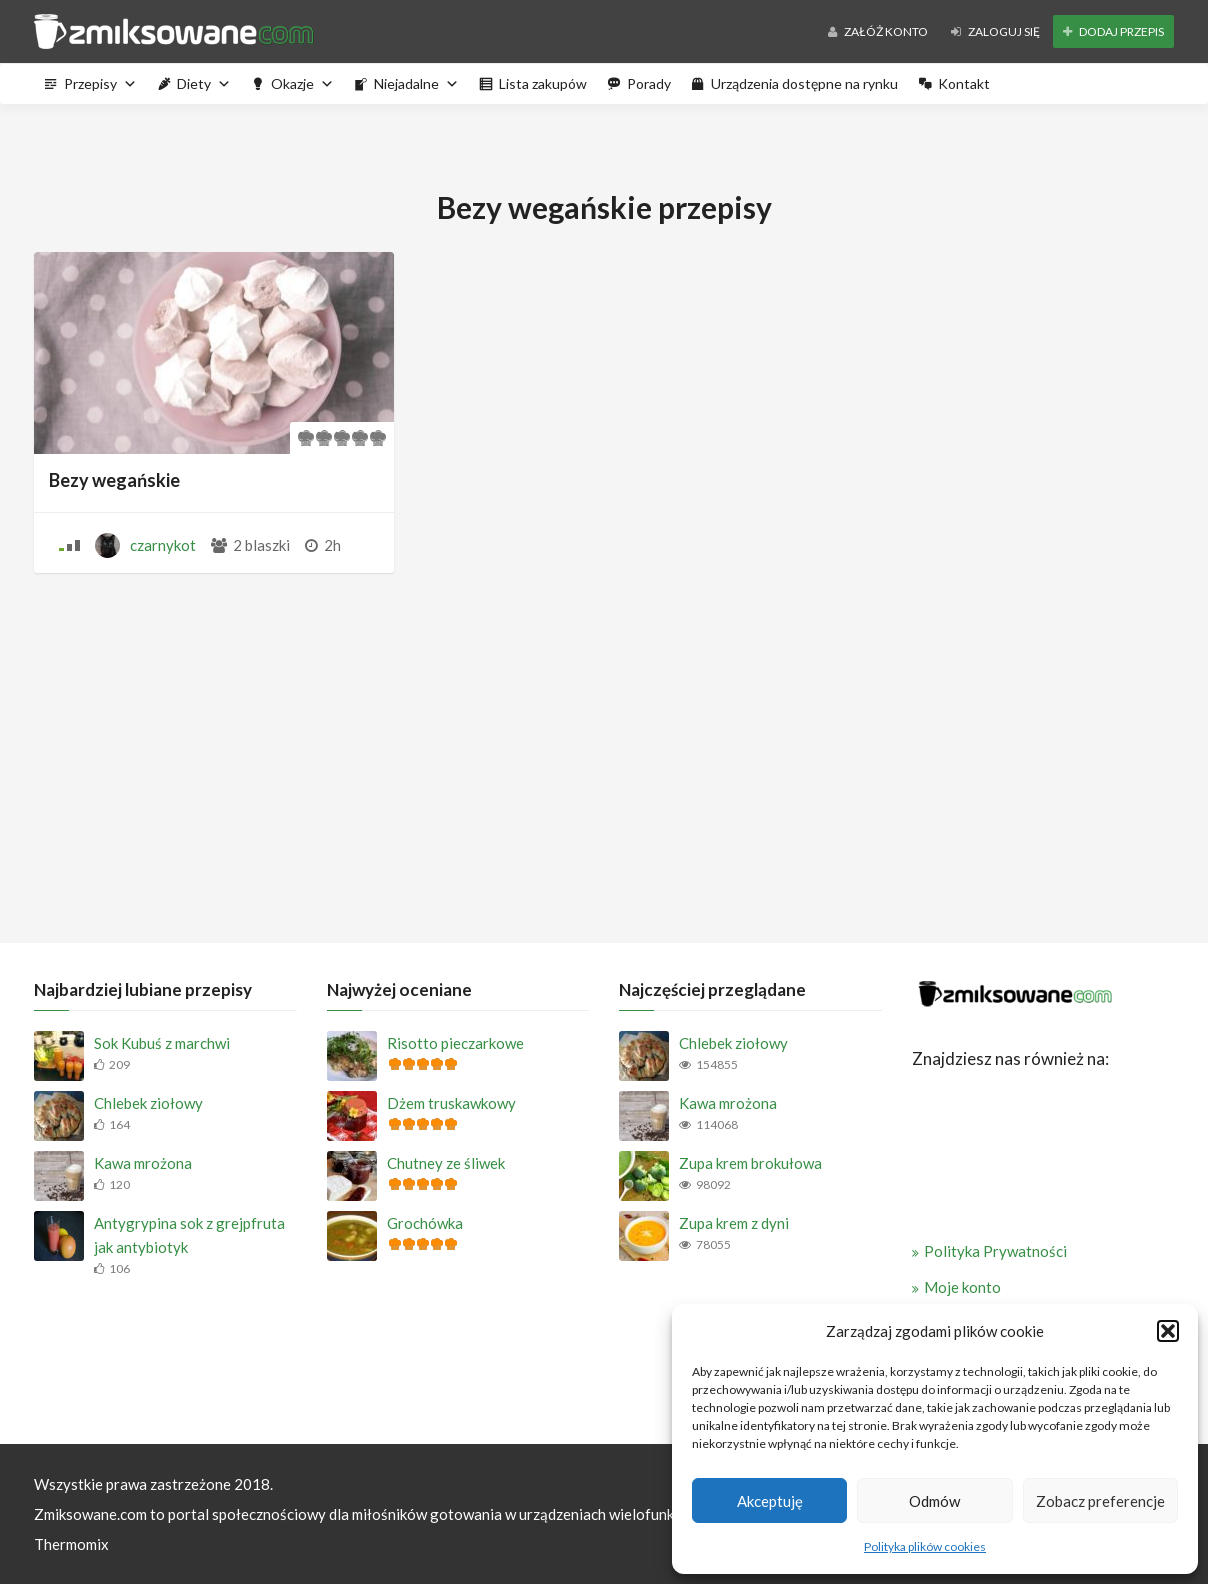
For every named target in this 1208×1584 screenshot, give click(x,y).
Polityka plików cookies (925, 1546)
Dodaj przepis (1113, 31)
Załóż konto (878, 31)
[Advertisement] (604, 753)
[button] (1168, 1331)
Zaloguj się (995, 31)
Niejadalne (416, 83)
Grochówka (425, 1223)
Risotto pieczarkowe (455, 1043)
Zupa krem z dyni (734, 1223)
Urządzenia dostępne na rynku (804, 83)
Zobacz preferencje (1100, 1501)
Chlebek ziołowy (148, 1103)
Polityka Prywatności (995, 1251)
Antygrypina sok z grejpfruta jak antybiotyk (189, 1235)
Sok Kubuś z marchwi (162, 1043)
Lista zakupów (543, 83)
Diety (204, 83)
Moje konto (962, 1287)
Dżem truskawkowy (451, 1103)
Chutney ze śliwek (446, 1163)
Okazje (302, 83)
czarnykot (163, 545)
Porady (649, 83)
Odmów (934, 1501)
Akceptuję (770, 1501)
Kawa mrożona (143, 1163)
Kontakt (964, 83)
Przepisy (100, 83)
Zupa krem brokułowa (750, 1163)
